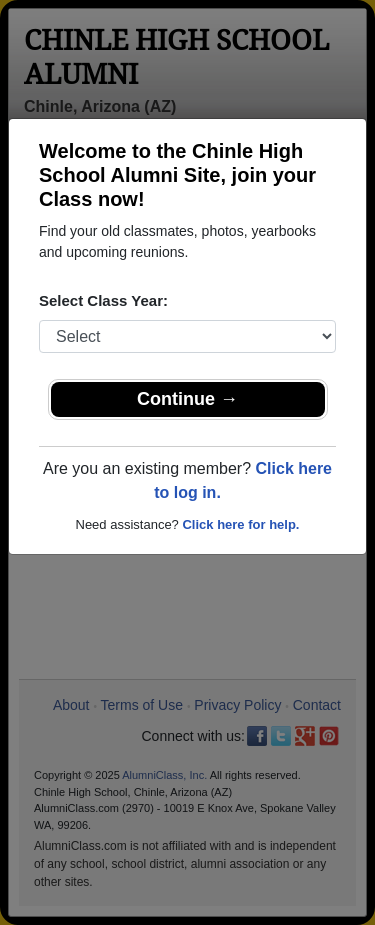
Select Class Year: (103, 300)
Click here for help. (240, 524)
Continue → (187, 399)
